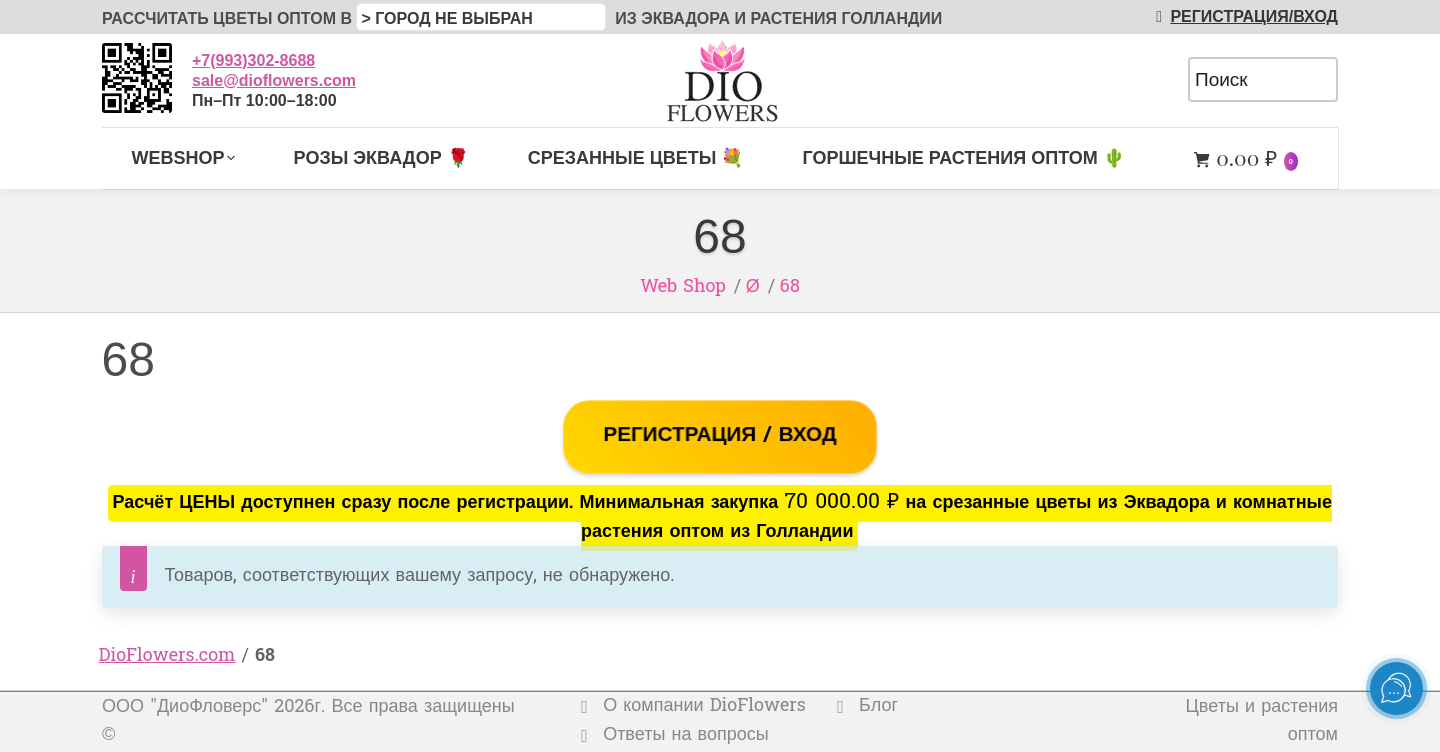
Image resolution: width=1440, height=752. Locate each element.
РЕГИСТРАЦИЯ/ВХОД (1243, 16)
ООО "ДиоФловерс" (185, 707)
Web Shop (683, 287)
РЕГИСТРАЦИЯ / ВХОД (720, 437)
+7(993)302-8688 (253, 60)
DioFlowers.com (167, 656)
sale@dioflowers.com (274, 80)
